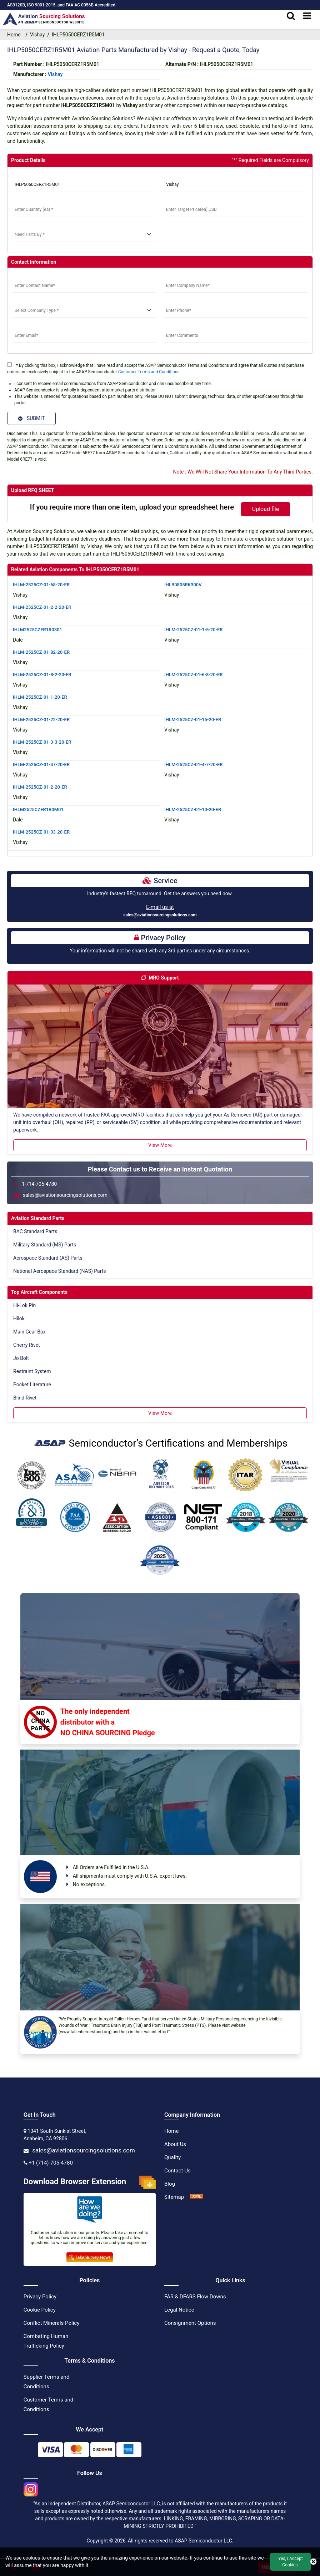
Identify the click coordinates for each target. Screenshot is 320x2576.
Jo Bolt (21, 1358)
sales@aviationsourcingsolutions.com (160, 914)
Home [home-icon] (15, 34)
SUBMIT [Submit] (31, 418)
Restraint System (32, 1371)
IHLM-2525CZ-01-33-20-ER (41, 831)
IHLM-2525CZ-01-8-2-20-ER (42, 674)
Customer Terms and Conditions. (149, 371)
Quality (172, 2157)
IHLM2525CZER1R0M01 (38, 809)
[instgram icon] (31, 2487)
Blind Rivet (24, 1397)
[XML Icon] (196, 2196)
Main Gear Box (29, 1331)
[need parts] (84, 235)
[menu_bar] (307, 16)
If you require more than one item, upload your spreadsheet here (132, 507)
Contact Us (177, 2170)
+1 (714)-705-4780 (51, 2162)
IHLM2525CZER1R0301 (37, 629)
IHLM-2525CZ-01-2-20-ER (40, 786)
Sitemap (174, 2196)
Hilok (19, 1318)
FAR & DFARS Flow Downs (195, 2296)
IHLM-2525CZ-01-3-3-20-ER (42, 741)
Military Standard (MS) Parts (44, 1244)
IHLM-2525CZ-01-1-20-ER (40, 696)
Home (171, 2130)
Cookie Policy (40, 2309)
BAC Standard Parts (35, 1231)
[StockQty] (84, 210)
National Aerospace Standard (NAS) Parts (59, 1271)
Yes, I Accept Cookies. (290, 2561)
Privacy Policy (40, 2296)
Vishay (37, 34)
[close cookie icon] (313, 2561)
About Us (175, 2144)
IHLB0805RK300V (183, 584)
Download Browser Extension (90, 2182)
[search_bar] (290, 16)
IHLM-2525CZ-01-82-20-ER (41, 651)
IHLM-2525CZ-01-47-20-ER (41, 764)
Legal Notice (179, 2309)
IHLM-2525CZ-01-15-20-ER (192, 719)
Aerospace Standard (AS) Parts (47, 1257)
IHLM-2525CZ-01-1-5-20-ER (193, 629)
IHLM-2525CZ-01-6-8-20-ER (193, 674)
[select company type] (84, 310)
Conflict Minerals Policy (51, 2322)
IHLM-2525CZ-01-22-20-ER (41, 719)
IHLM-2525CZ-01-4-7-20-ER (193, 764)
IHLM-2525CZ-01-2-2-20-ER (42, 606)
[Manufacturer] (235, 185)
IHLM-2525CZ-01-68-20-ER (41, 584)
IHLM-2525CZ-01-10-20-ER (192, 809)
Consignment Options (190, 2322)
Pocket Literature (32, 1384)
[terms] (9, 364)
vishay (55, 74)
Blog (169, 2183)
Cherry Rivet (26, 1344)
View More (160, 1145)
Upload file (265, 508)
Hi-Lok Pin (24, 1305)
